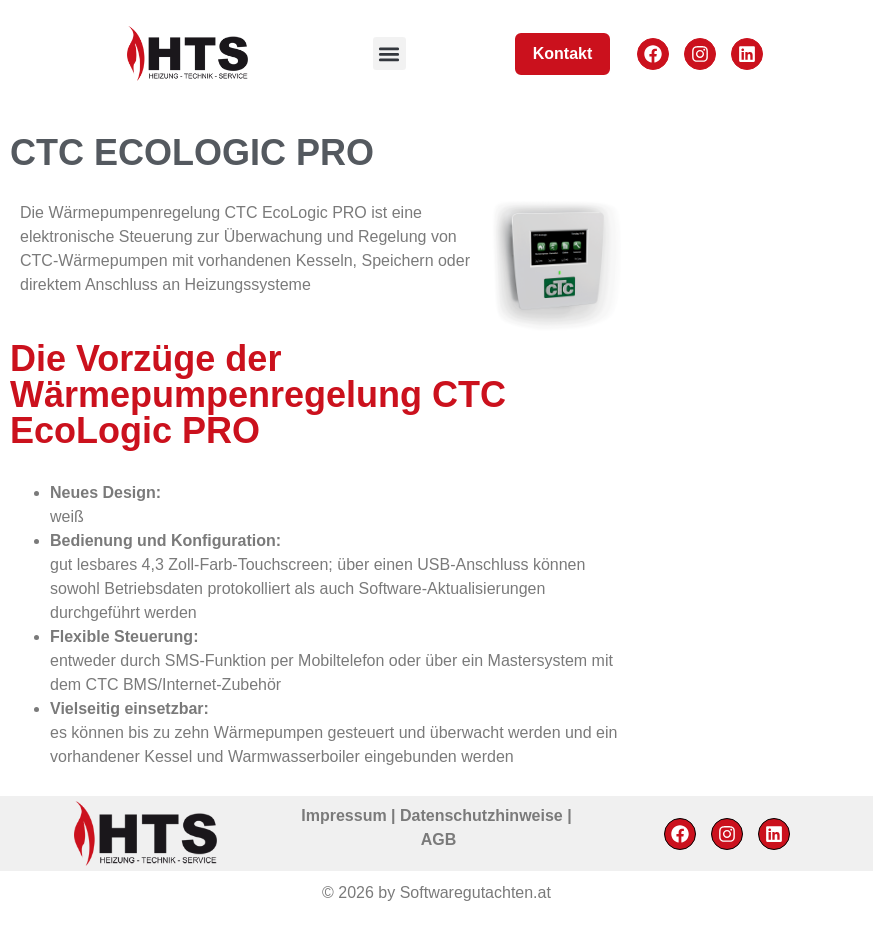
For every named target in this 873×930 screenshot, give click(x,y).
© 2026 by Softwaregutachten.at (436, 892)
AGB (439, 839)
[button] (389, 53)
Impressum (346, 815)
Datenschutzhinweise (483, 815)
